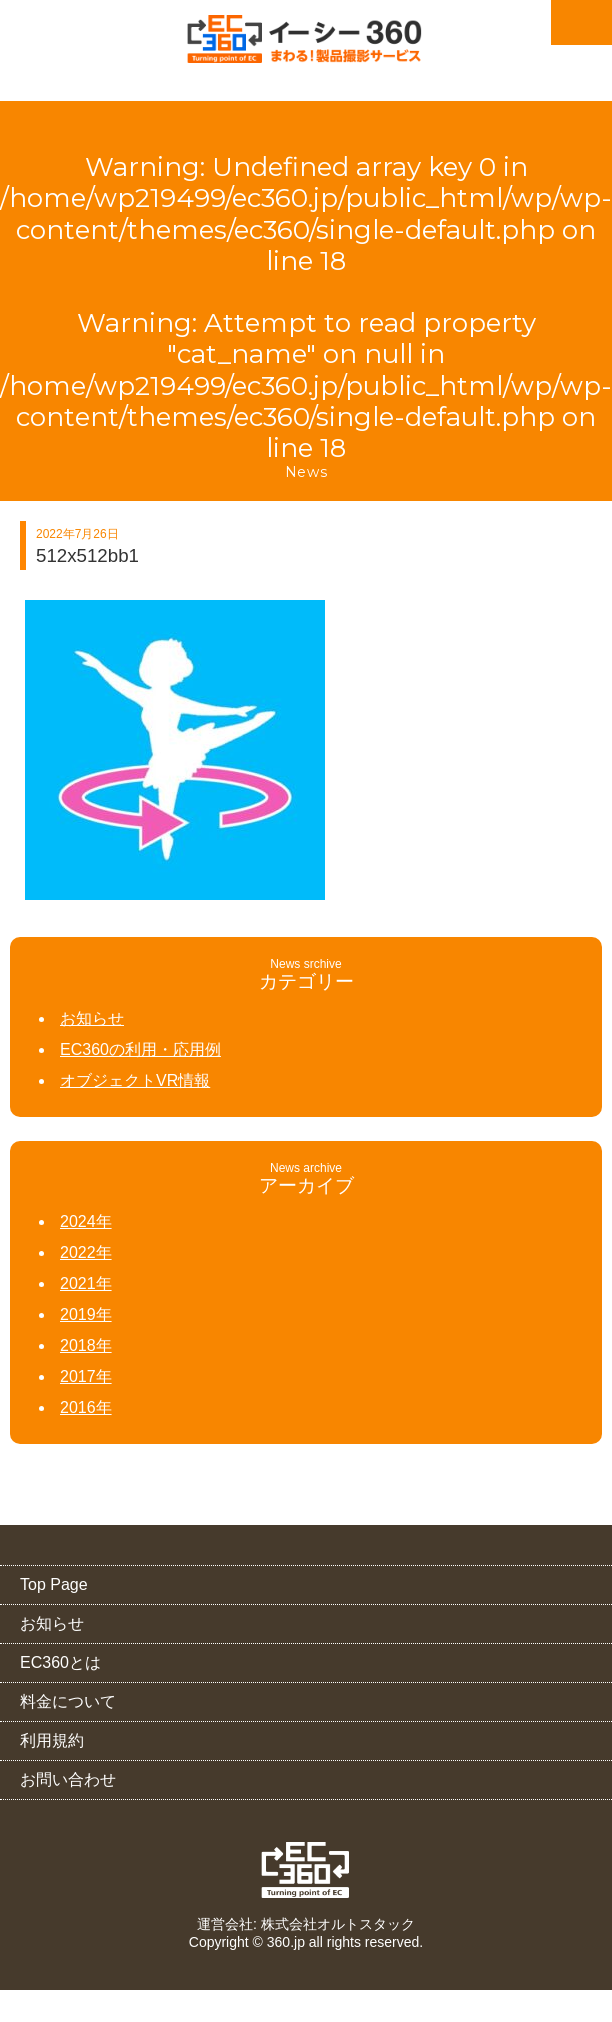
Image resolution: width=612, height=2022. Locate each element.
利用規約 (52, 1740)
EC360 (306, 1870)
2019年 (86, 1314)
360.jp (286, 1942)
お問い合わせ (68, 1779)
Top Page (54, 1584)
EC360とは (60, 1662)
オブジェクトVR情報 (135, 1080)
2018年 (86, 1345)
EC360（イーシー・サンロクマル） (306, 45)
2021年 (86, 1283)
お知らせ (92, 1018)
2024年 (86, 1221)
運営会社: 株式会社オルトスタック (306, 1924)
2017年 (86, 1376)
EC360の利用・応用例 (140, 1049)
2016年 (86, 1407)
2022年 (86, 1252)
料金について (68, 1701)
